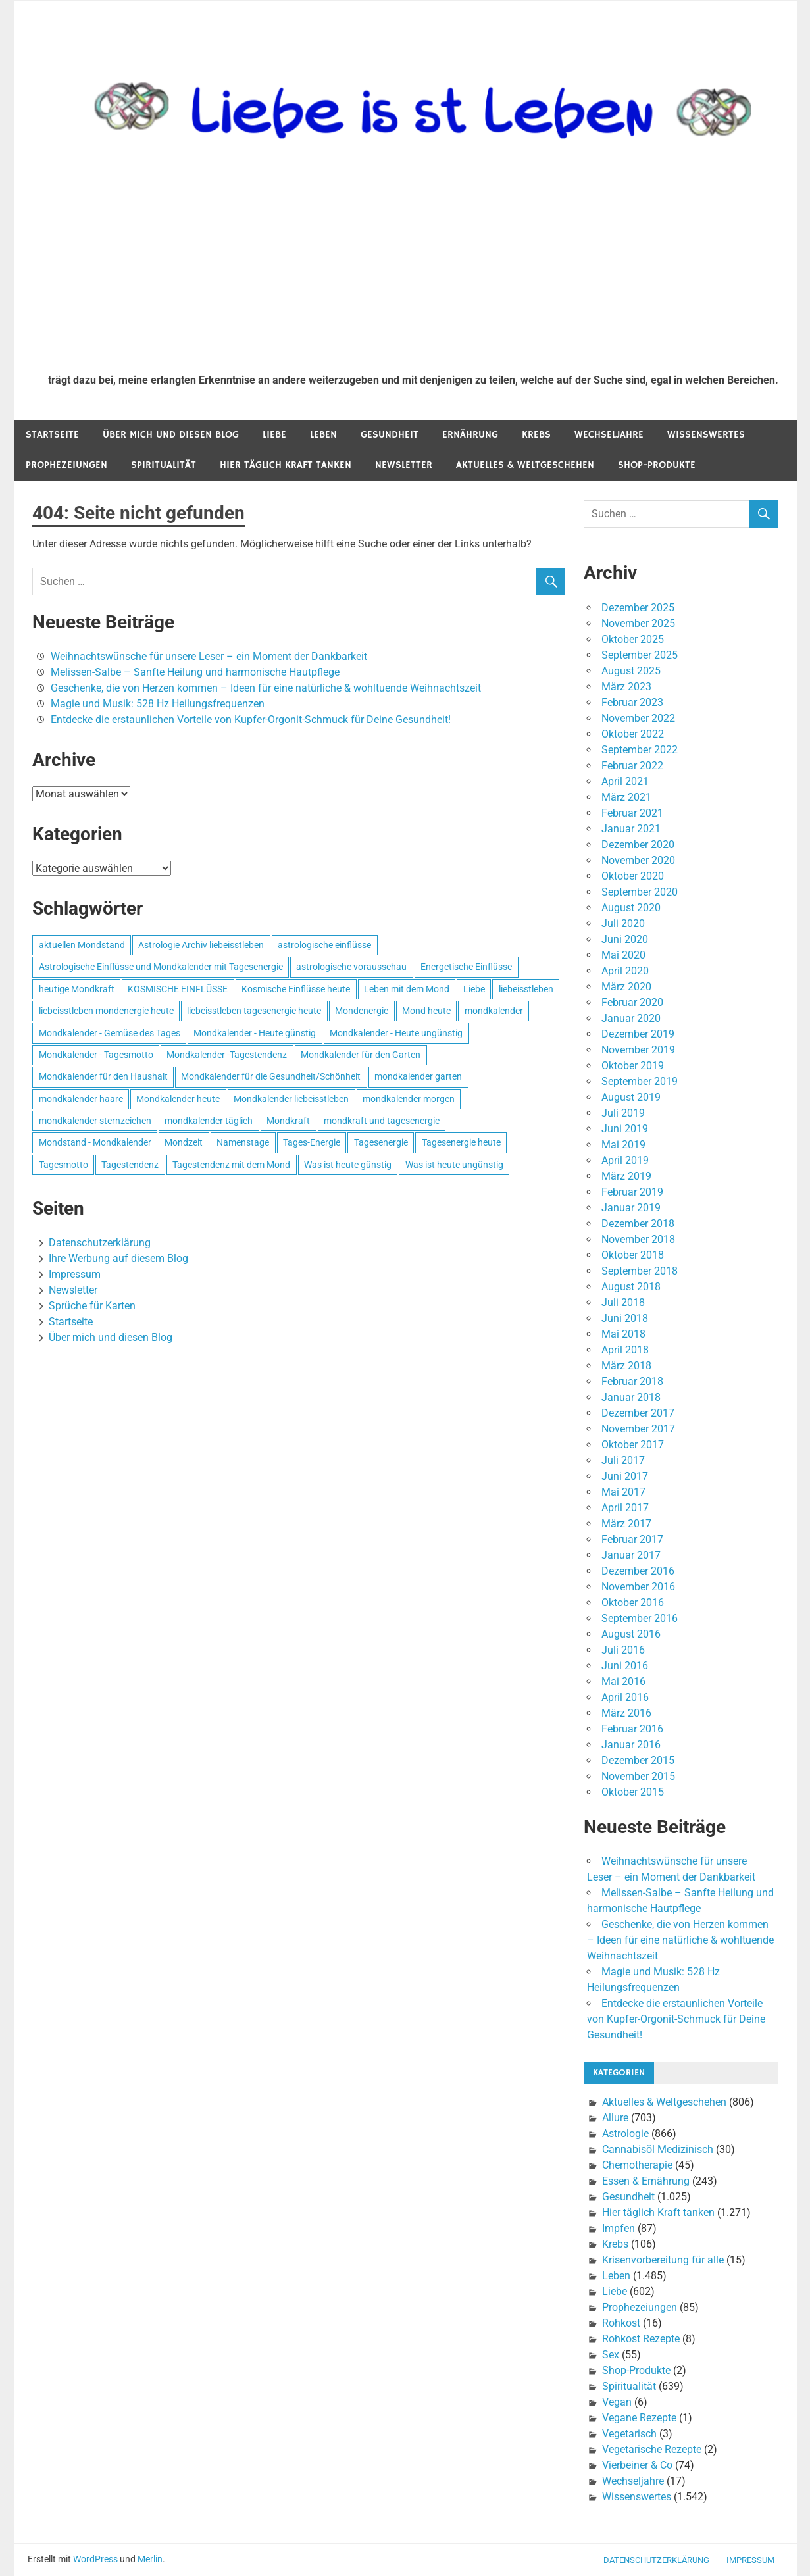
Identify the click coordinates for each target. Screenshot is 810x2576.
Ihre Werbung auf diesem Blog (118, 1258)
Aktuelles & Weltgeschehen (525, 465)
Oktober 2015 (632, 1792)
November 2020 (638, 860)
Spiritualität (163, 465)
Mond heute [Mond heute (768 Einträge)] (426, 1010)
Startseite (52, 434)
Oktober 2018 (632, 1255)
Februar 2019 (632, 1192)
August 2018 (631, 1286)
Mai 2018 (623, 1334)
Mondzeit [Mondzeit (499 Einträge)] (184, 1142)
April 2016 (625, 1697)
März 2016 (626, 1713)
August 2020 (631, 907)
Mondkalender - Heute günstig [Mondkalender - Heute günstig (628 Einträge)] (254, 1033)
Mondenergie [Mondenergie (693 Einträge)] (361, 1010)
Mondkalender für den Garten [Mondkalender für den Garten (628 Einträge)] (360, 1054)
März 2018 (626, 1365)
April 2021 (625, 781)
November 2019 (638, 1050)
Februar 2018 (632, 1381)
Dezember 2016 (637, 1571)
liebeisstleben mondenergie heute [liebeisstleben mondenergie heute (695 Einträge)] (106, 1010)
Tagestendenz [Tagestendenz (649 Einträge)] (130, 1164)
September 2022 (639, 750)
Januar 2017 (631, 1555)
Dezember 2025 (637, 607)
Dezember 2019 (637, 1034)
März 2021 (626, 797)
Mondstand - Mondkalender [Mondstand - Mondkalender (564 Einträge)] (95, 1142)
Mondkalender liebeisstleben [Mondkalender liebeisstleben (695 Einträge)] (291, 1099)
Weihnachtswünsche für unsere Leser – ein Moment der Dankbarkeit (209, 656)
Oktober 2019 (632, 1065)
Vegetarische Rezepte (651, 2449)
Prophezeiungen (66, 465)
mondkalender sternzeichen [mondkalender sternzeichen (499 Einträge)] (95, 1120)
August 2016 (631, 1634)
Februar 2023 (632, 702)
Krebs (536, 434)
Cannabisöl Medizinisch (657, 2149)
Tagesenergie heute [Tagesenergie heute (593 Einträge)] (461, 1142)
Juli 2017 (623, 1460)
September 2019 (639, 1081)
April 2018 (625, 1350)
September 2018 (639, 1271)
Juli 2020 (623, 923)
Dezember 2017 (637, 1413)
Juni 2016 (624, 1665)
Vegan (617, 2402)
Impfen (618, 2228)
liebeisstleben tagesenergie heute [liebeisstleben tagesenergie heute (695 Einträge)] (254, 1010)
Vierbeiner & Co (637, 2465)
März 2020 (626, 986)
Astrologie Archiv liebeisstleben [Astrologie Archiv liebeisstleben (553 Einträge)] (201, 945)
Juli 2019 (623, 1113)
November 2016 (638, 1586)
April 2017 (625, 1508)
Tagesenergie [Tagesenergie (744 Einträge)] (381, 1142)
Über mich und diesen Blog (171, 434)
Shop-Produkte (657, 465)
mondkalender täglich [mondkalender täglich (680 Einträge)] (209, 1120)
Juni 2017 (624, 1476)
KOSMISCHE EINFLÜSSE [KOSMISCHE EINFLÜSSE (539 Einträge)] (178, 989)
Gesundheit (389, 434)
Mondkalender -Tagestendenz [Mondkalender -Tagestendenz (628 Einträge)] (226, 1054)
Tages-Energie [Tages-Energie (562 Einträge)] (311, 1142)
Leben (323, 434)
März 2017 (626, 1523)
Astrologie (625, 2133)
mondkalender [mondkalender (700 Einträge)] (494, 1010)
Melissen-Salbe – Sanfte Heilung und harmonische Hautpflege (195, 672)
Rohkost (621, 2323)
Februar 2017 (632, 1539)
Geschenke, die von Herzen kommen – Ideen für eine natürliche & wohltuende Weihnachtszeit (266, 688)
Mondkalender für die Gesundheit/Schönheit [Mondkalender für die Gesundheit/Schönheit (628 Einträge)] (271, 1076)
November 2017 (638, 1429)
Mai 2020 (623, 955)
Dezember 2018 (637, 1223)
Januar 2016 (631, 1744)
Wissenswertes (706, 434)
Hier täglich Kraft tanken (285, 465)
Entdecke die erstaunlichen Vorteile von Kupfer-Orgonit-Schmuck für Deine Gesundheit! (251, 719)
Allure (615, 2117)
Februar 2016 (632, 1729)
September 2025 (639, 655)
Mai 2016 (623, 1681)
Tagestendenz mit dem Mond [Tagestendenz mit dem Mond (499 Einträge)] (231, 1164)
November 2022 (638, 718)
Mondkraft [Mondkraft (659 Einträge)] (288, 1120)
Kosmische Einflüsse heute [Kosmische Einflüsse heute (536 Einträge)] (295, 989)
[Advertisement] (413, 264)
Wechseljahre (609, 434)
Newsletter (403, 465)
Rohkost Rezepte (641, 2339)
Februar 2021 (632, 813)
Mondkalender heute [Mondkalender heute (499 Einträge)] (178, 1099)
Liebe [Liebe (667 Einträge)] (474, 989)
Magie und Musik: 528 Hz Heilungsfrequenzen (158, 703)
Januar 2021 (631, 828)
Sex (610, 2354)
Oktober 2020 (632, 876)
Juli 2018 (623, 1302)
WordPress (95, 2559)
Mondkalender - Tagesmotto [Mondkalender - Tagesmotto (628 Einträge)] (96, 1054)
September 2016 (639, 1618)
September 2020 (639, 892)
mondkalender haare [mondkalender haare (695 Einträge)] (81, 1099)
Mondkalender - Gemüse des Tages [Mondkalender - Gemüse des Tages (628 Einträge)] (109, 1033)
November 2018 (638, 1239)
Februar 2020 (632, 1002)
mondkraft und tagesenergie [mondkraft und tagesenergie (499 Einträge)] (382, 1120)
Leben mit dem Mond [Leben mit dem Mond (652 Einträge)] (406, 989)
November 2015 (638, 1776)
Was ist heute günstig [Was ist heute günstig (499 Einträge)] (348, 1164)
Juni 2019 (624, 1129)
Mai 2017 (623, 1492)
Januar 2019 (631, 1207)
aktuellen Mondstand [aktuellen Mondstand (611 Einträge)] (82, 945)
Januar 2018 (631, 1397)
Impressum (75, 1274)
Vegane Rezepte (639, 2418)
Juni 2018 (624, 1318)
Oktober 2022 (632, 734)
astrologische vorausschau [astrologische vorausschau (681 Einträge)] (351, 966)
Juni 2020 (624, 939)
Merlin (150, 2559)
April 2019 (625, 1160)
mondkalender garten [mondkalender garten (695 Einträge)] (418, 1076)
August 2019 (631, 1097)
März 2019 (626, 1176)
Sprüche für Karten (92, 1306)
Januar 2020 (631, 1018)
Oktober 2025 (632, 639)
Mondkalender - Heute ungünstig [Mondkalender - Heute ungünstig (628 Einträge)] (396, 1033)
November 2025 (638, 623)
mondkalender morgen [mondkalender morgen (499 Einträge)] (409, 1099)
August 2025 (631, 671)
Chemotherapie (637, 2165)
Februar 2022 (632, 765)
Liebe (274, 434)
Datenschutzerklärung (100, 1242)
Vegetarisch (629, 2433)
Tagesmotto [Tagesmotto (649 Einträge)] (63, 1164)
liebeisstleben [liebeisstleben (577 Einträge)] (526, 989)
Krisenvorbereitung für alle (663, 2260)
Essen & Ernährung (646, 2181)
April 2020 (625, 971)
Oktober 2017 (632, 1444)
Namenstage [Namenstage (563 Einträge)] (242, 1142)
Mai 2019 (623, 1144)
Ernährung (470, 434)
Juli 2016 (623, 1650)
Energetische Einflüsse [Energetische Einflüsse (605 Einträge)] (466, 966)
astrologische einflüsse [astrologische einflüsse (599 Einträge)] (324, 945)
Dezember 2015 (637, 1760)
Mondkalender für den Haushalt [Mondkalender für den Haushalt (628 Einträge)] (103, 1076)
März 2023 (626, 686)
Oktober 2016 (632, 1602)
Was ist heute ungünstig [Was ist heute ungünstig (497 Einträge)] (454, 1164)
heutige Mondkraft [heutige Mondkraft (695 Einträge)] (76, 989)
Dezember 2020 (637, 844)
